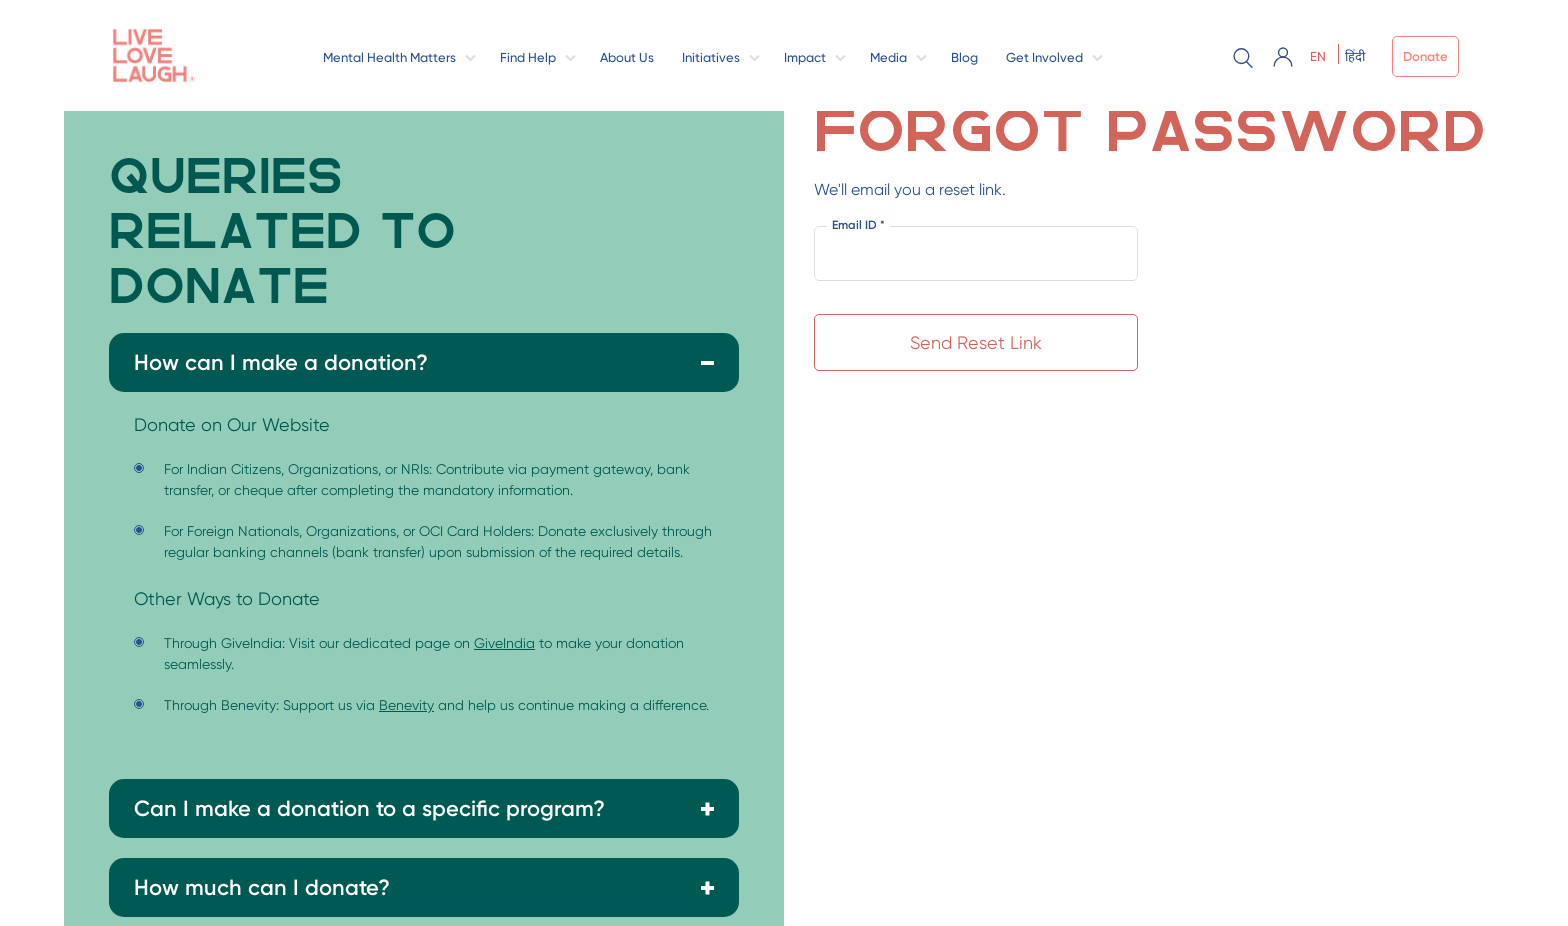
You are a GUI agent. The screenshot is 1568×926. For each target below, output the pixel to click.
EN (1318, 56)
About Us (627, 57)
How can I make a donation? (281, 362)
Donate (1425, 56)
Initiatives (711, 57)
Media (888, 57)
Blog (964, 57)
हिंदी (1355, 56)
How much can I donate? (262, 887)
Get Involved (1044, 57)
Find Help (528, 57)
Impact (805, 57)
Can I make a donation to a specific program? (369, 808)
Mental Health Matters (389, 57)
